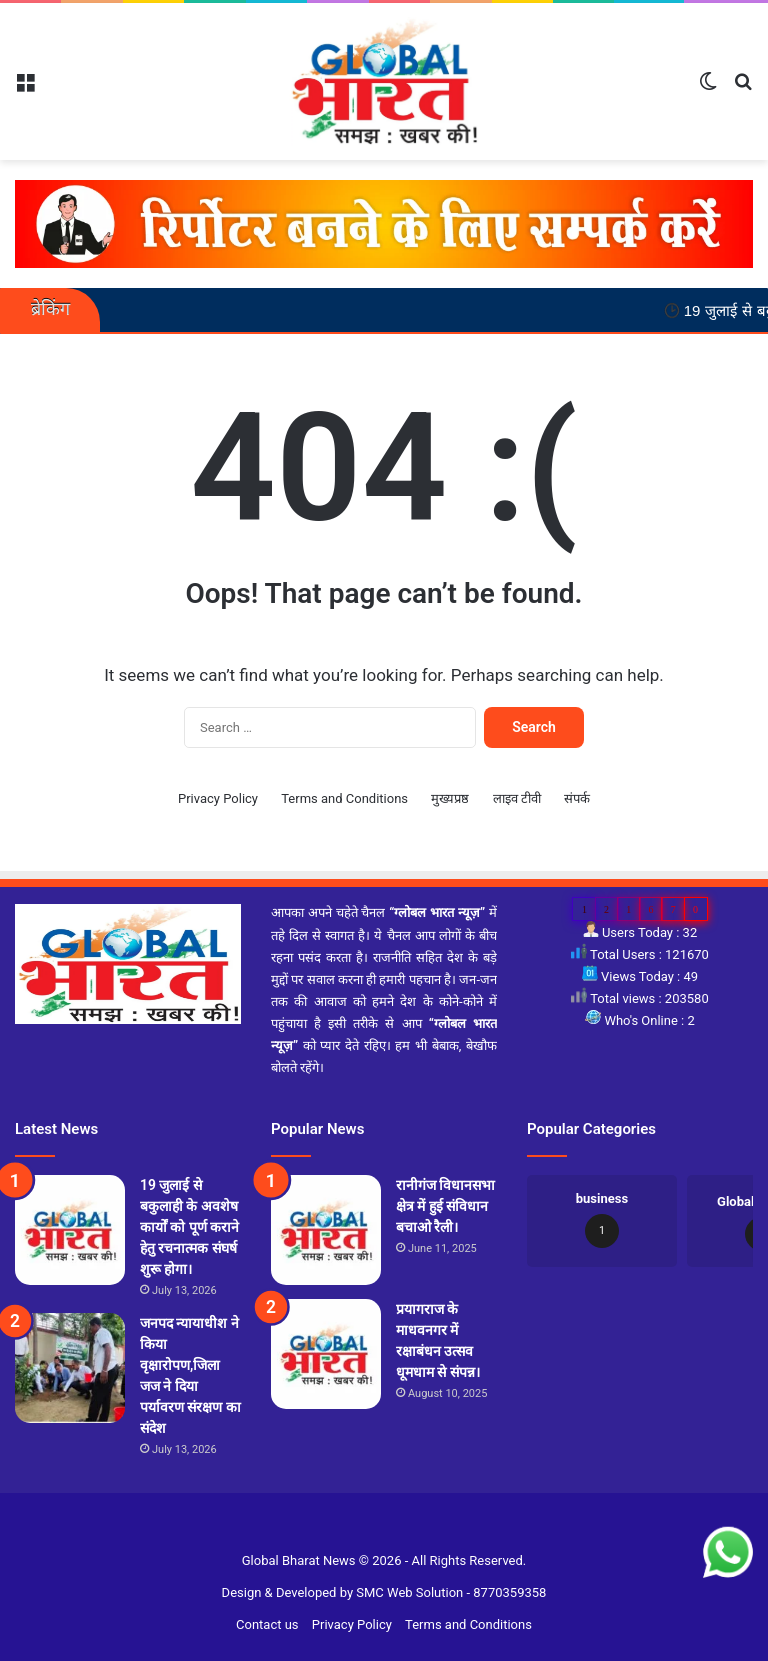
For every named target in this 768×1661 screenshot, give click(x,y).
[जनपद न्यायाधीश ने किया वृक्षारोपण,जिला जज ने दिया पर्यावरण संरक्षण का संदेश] (70, 1368)
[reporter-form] (384, 223)
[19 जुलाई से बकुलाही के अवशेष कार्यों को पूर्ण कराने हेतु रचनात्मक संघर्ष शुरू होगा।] (70, 1230)
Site (397, 1528)
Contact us (267, 1624)
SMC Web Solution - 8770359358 (451, 1592)
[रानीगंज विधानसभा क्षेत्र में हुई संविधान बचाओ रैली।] (326, 1230)
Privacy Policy (218, 798)
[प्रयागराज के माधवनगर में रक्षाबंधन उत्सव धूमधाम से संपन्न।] (326, 1354)
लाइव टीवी (517, 798)
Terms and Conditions (344, 798)
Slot (371, 1528)
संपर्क (577, 798)
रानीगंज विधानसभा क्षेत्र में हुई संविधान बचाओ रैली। (445, 1206)
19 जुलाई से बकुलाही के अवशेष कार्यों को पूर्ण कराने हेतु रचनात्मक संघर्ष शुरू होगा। (189, 1227)
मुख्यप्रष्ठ (450, 798)
